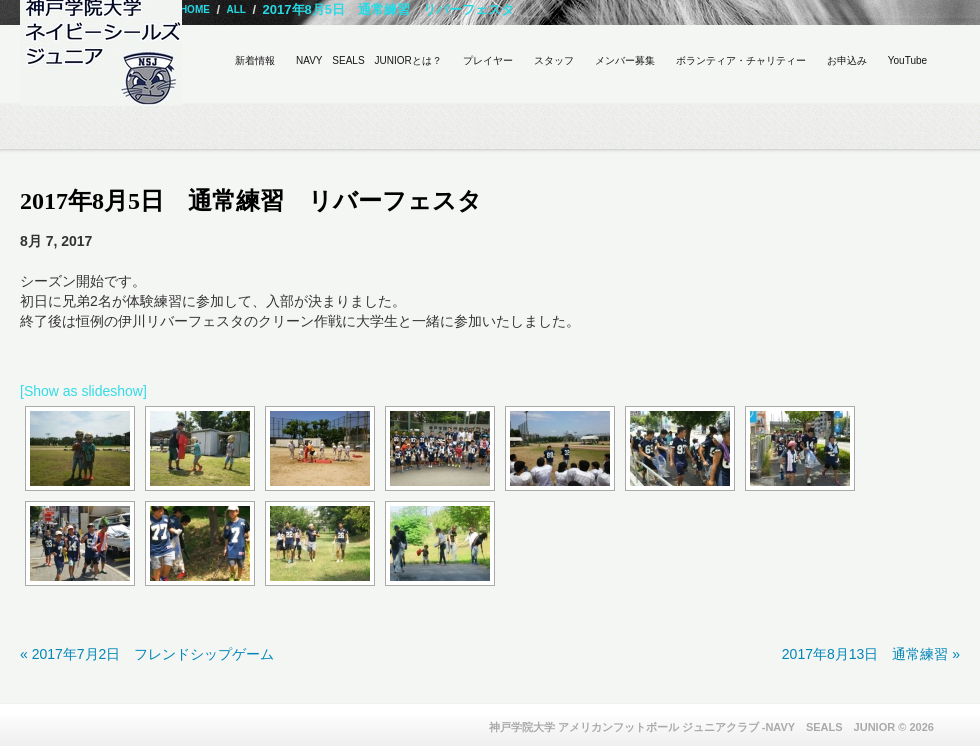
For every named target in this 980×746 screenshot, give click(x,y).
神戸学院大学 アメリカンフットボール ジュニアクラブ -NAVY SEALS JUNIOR (692, 727)
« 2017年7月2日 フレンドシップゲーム (147, 654)
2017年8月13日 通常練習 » (871, 654)
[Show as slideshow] (83, 391)
